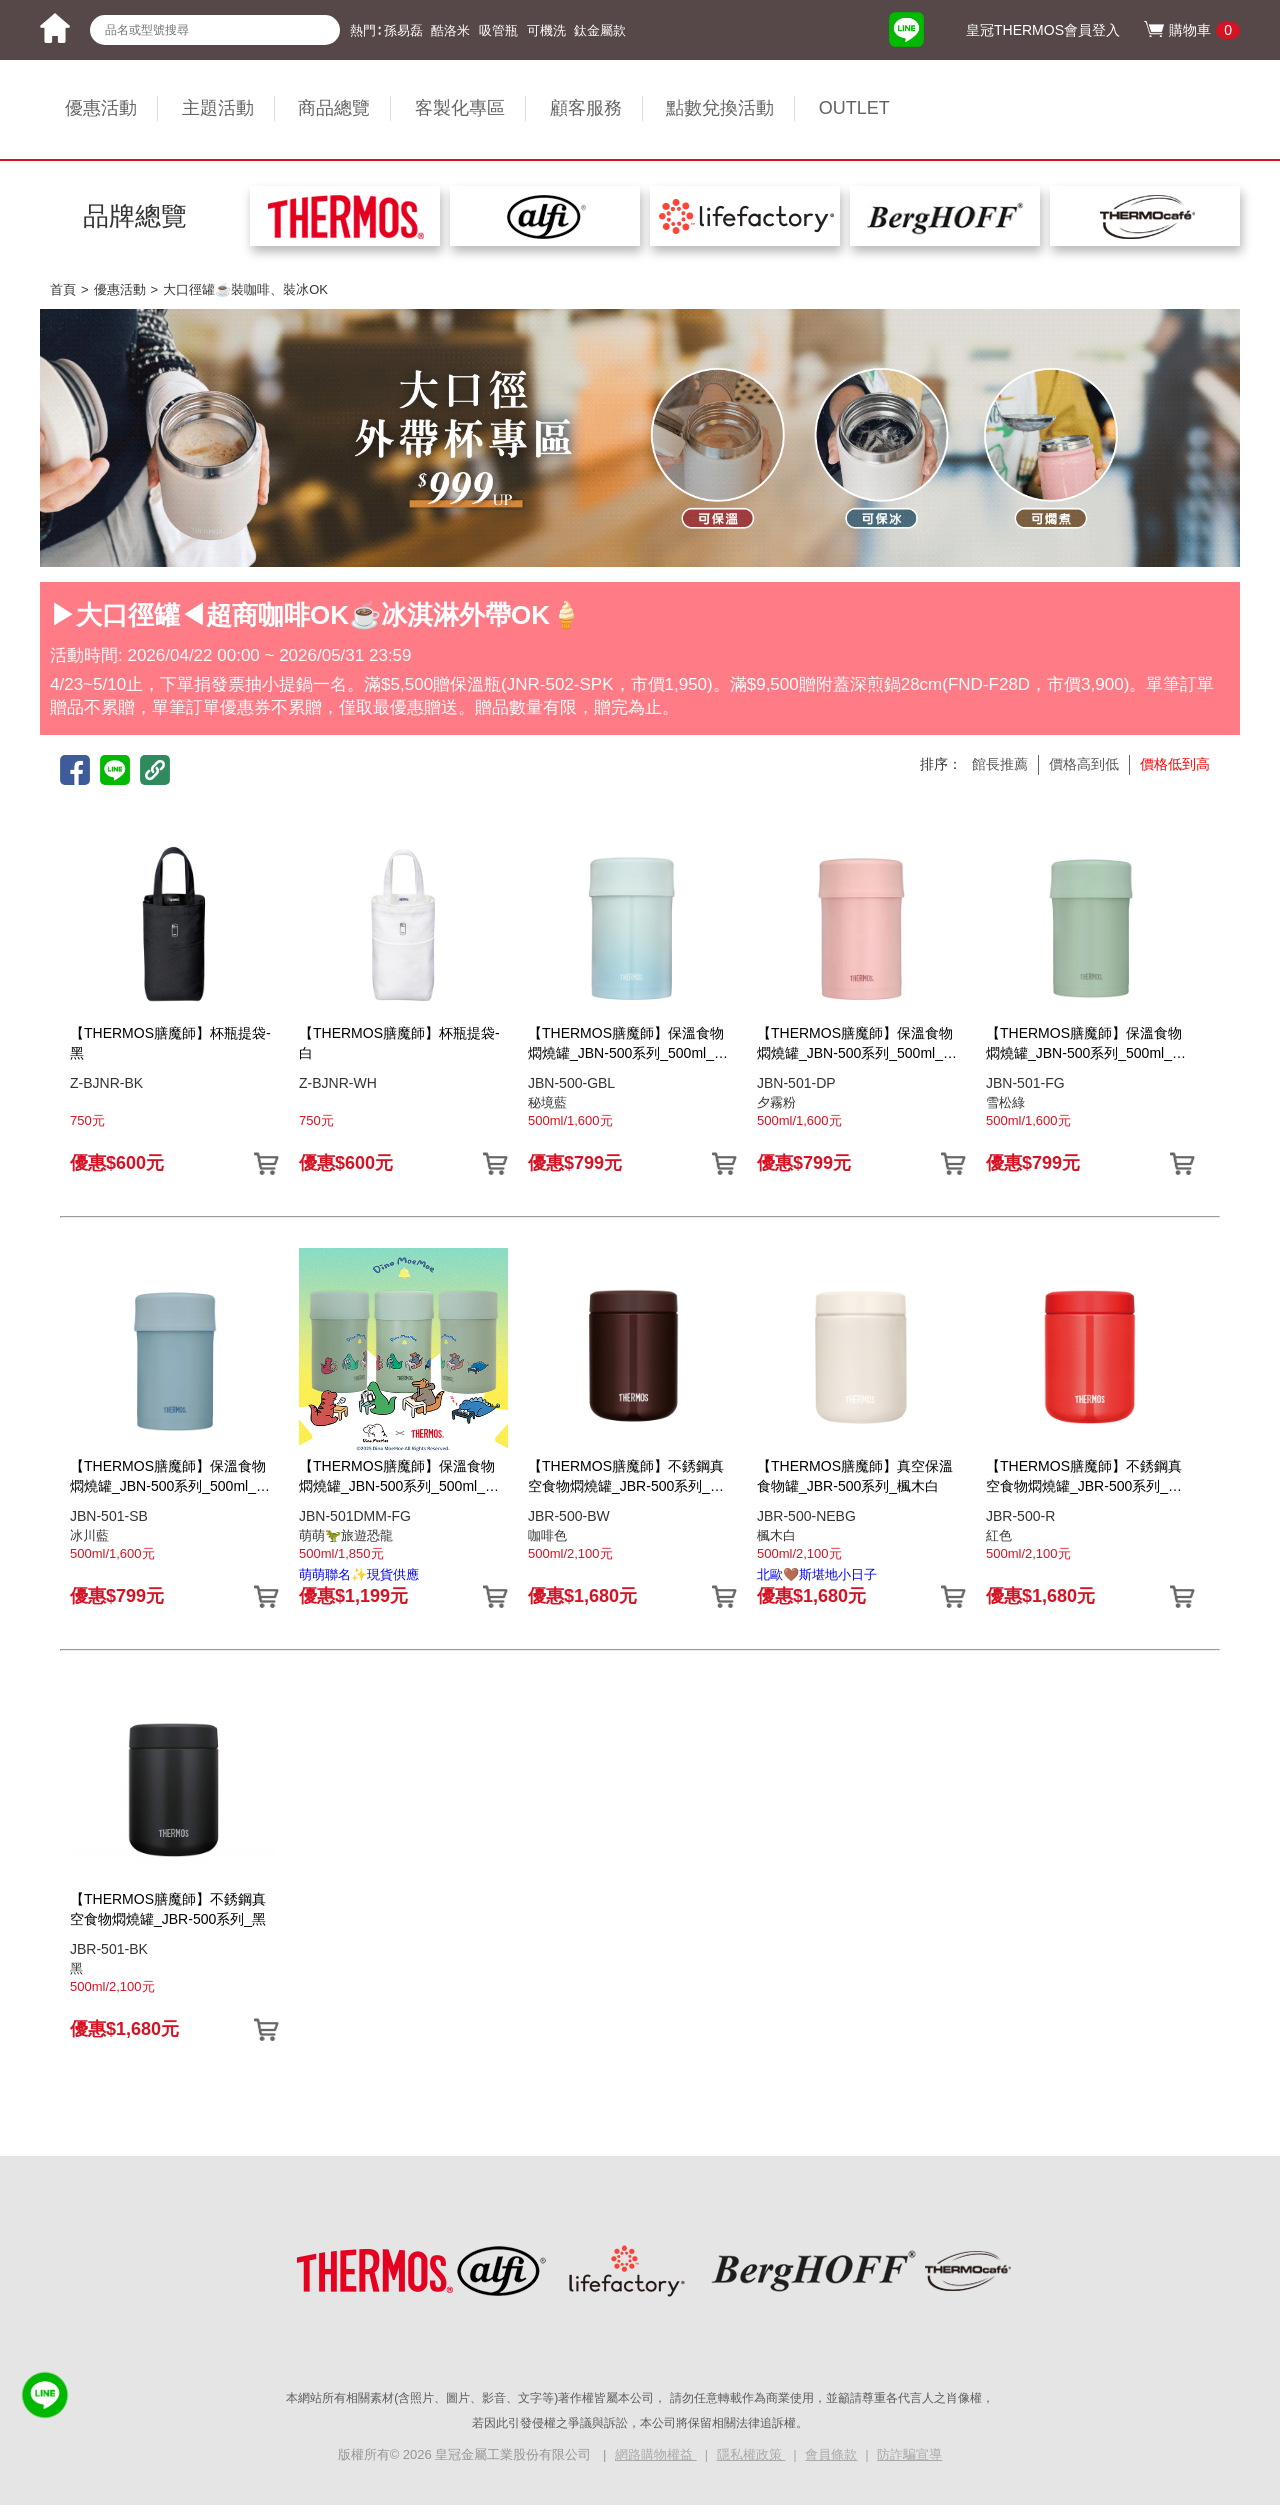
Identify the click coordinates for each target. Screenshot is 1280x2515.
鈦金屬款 (600, 30)
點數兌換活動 (720, 108)
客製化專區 (460, 108)
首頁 (63, 289)
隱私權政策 (751, 2454)
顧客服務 (586, 108)
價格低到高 (1175, 764)
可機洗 (546, 30)
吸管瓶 (498, 30)
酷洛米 (450, 30)
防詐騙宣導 (909, 2454)
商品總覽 (334, 108)
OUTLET (854, 108)
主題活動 (218, 108)
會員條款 (831, 2454)
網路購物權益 (656, 2454)
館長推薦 (1000, 764)
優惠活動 (101, 108)
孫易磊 (403, 30)
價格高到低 (1084, 764)
